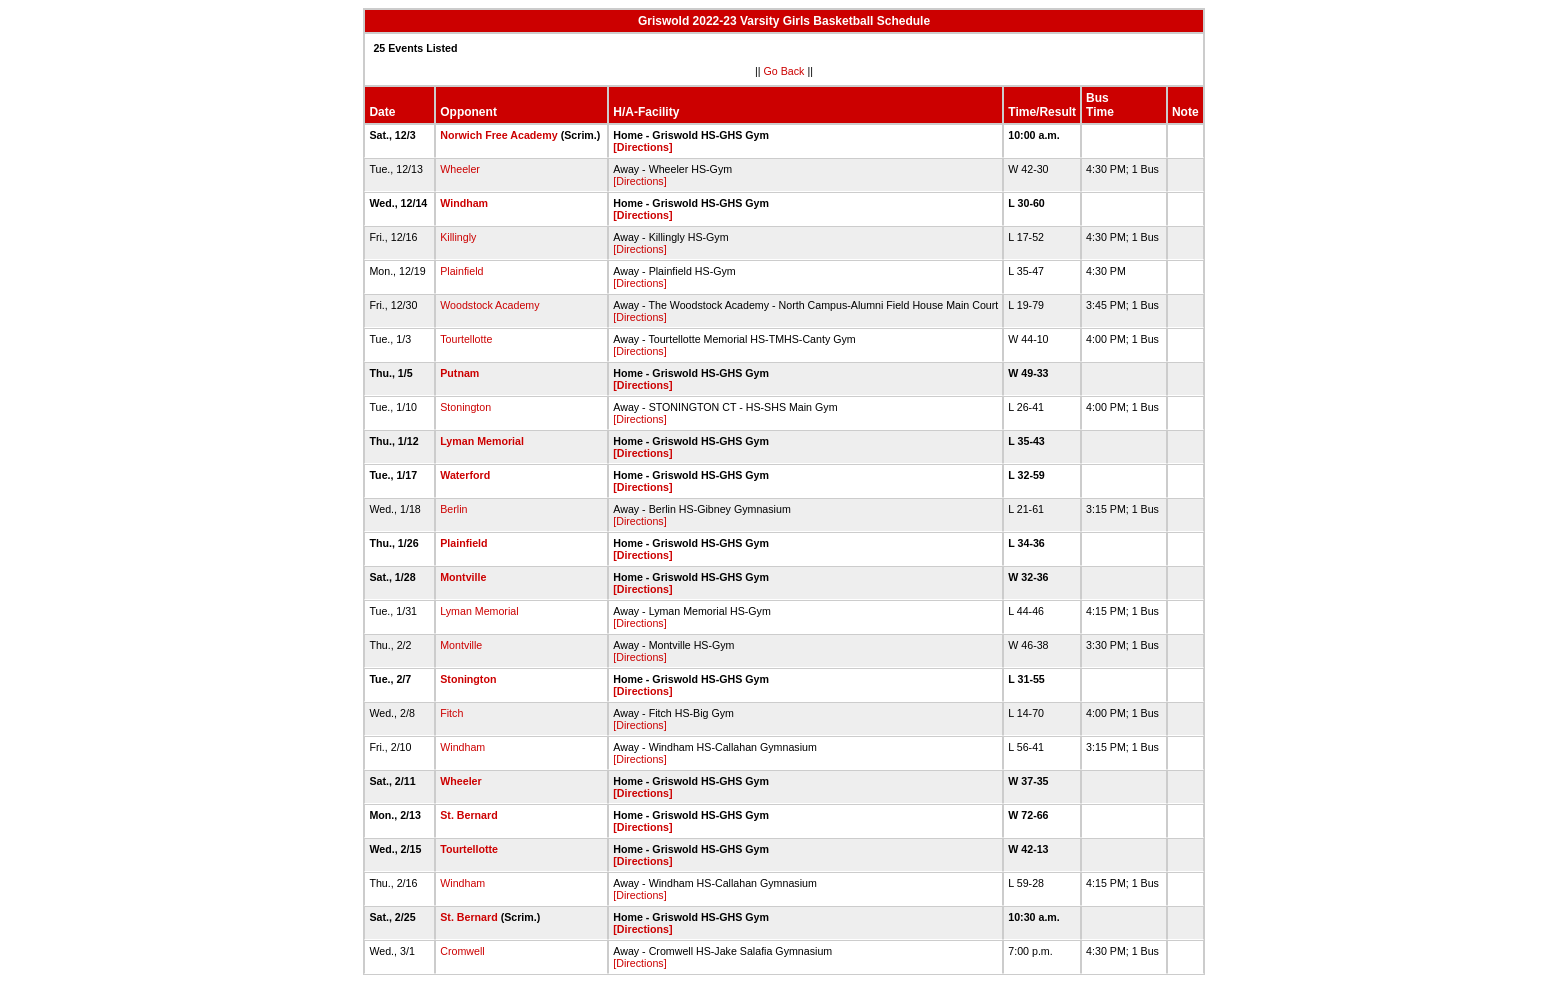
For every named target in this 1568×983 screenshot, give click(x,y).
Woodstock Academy (489, 305)
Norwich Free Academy (498, 135)
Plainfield (461, 271)
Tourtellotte (466, 339)
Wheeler (460, 169)
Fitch (451, 713)
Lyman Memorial (482, 441)
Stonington (465, 407)
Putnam (459, 373)
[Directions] (642, 147)
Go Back (784, 71)
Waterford (465, 475)
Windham (464, 203)
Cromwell (462, 951)
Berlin (453, 509)
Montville (463, 577)
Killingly (458, 237)
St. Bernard (468, 815)
